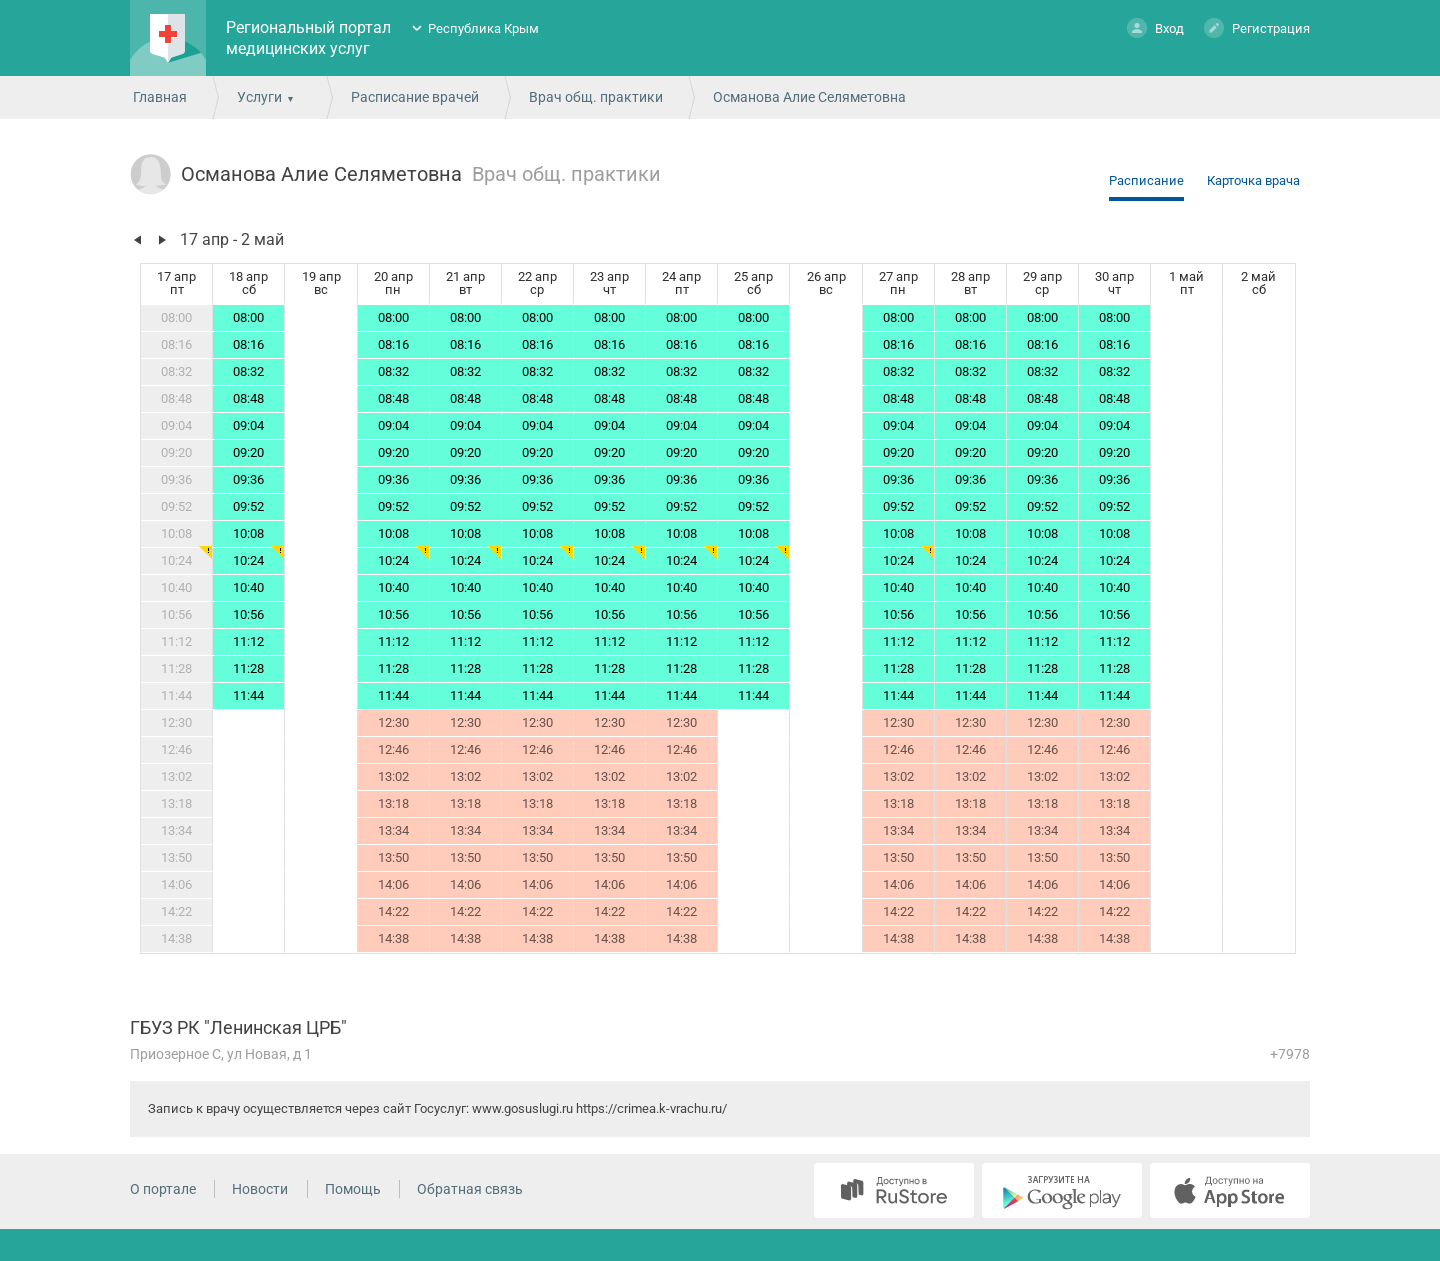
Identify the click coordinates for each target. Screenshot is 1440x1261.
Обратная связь (470, 1189)
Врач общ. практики (596, 97)
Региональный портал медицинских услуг (308, 38)
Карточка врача (1253, 180)
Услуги (259, 97)
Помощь (353, 1189)
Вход (1155, 27)
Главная (160, 97)
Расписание (1146, 180)
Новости (260, 1189)
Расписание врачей (415, 97)
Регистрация (1257, 27)
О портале (163, 1189)
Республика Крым (483, 28)
